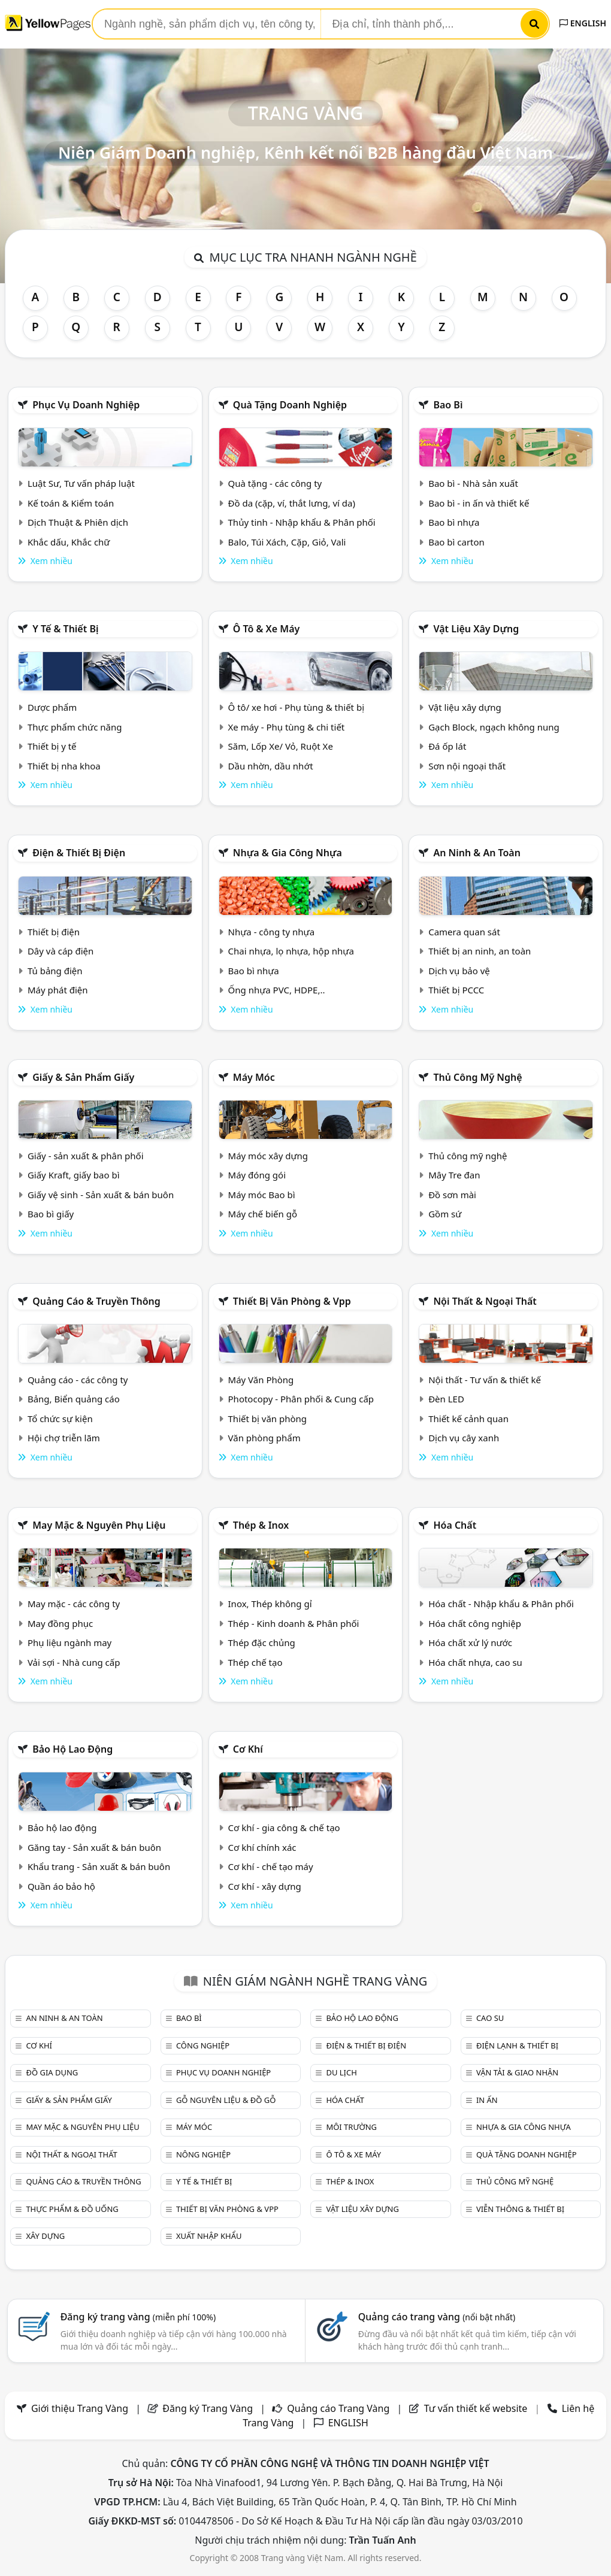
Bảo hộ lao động (72, 1749)
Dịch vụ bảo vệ (459, 971)
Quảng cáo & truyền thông (96, 1301)
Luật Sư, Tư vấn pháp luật (81, 483)
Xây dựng (45, 2235)
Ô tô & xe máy (266, 628)
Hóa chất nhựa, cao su (475, 1662)
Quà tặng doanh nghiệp (290, 404)
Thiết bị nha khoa (64, 766)
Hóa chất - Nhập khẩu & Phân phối (501, 1604)
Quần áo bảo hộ (61, 1886)
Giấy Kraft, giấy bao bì (74, 1175)
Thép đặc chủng (261, 1642)
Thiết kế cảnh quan (468, 1419)
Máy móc (254, 1077)
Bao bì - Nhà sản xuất (473, 483)
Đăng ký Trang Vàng (207, 2408)
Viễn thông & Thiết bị (520, 2209)
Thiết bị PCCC (456, 990)
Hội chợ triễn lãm (64, 1438)
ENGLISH (582, 23)
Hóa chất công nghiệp (474, 1623)
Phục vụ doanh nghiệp (86, 404)
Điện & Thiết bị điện (78, 852)
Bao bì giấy (51, 1214)
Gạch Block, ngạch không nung (493, 727)
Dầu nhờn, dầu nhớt (270, 766)
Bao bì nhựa (453, 522)
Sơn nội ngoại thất (467, 766)
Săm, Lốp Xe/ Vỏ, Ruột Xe (280, 746)
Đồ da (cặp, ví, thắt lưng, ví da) (291, 503)
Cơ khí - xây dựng (264, 1886)
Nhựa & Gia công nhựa (287, 852)
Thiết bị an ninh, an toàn (479, 951)
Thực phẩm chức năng (75, 727)
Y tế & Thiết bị (65, 628)
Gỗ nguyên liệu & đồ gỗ (226, 2100)
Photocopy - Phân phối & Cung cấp (301, 1399)
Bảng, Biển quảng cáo (74, 1399)
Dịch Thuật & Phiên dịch (78, 522)
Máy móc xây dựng (268, 1156)
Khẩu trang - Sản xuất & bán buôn (99, 1866)
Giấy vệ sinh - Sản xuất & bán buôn (101, 1195)
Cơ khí (248, 1749)
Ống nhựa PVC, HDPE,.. (276, 990)
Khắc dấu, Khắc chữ (69, 542)
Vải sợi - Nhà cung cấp (74, 1662)
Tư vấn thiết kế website (477, 2408)
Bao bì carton (456, 542)
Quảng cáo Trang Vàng (338, 2408)
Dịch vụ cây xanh (463, 1438)
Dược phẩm (52, 707)
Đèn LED (446, 1399)
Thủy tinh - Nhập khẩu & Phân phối (302, 522)
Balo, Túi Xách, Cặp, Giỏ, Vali (287, 542)
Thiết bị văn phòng (267, 1419)
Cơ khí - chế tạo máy (270, 1866)
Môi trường (351, 2127)
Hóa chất (454, 1525)
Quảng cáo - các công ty (78, 1380)
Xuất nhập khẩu (209, 2235)
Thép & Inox (261, 1525)
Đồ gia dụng (52, 2072)
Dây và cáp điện (60, 951)
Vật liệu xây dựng (476, 628)
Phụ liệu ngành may (69, 1642)
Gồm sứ (444, 1214)
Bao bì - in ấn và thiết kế (478, 503)
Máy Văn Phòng (261, 1380)
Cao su (490, 2018)
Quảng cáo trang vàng (436, 2316)
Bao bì (447, 404)
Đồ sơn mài (452, 1195)
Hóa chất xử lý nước (470, 1642)
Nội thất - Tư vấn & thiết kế (484, 1380)
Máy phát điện (58, 990)
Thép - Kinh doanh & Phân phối (293, 1623)
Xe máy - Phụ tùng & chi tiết (286, 727)
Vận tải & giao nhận (517, 2072)
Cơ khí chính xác (262, 1847)
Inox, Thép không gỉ (270, 1604)
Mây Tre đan (454, 1175)
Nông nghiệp (203, 2154)
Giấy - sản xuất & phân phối (86, 1156)
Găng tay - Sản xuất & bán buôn (94, 1847)
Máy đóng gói (257, 1175)
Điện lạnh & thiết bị (517, 2045)
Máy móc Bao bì (261, 1195)
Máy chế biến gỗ (262, 1214)
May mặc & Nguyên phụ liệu (98, 1525)
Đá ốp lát (447, 746)
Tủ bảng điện (55, 971)
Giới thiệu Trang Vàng (79, 2408)
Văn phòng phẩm (264, 1438)
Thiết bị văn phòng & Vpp (292, 1301)
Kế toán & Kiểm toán (71, 503)
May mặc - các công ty (74, 1604)
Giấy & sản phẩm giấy (83, 1077)
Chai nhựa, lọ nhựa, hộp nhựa (291, 951)
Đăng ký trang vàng (138, 2316)
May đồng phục (60, 1623)
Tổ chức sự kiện (60, 1419)
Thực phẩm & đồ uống (72, 2209)
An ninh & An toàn (477, 852)
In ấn (487, 2100)
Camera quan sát (464, 932)
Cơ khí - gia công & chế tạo (284, 1827)
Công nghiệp (202, 2045)
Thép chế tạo (255, 1662)
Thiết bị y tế (52, 746)
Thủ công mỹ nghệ (477, 1077)
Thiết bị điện (54, 932)
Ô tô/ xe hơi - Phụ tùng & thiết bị (296, 707)
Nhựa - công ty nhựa (271, 932)
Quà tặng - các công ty (275, 483)
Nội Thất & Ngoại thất (484, 1301)
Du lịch (341, 2072)
